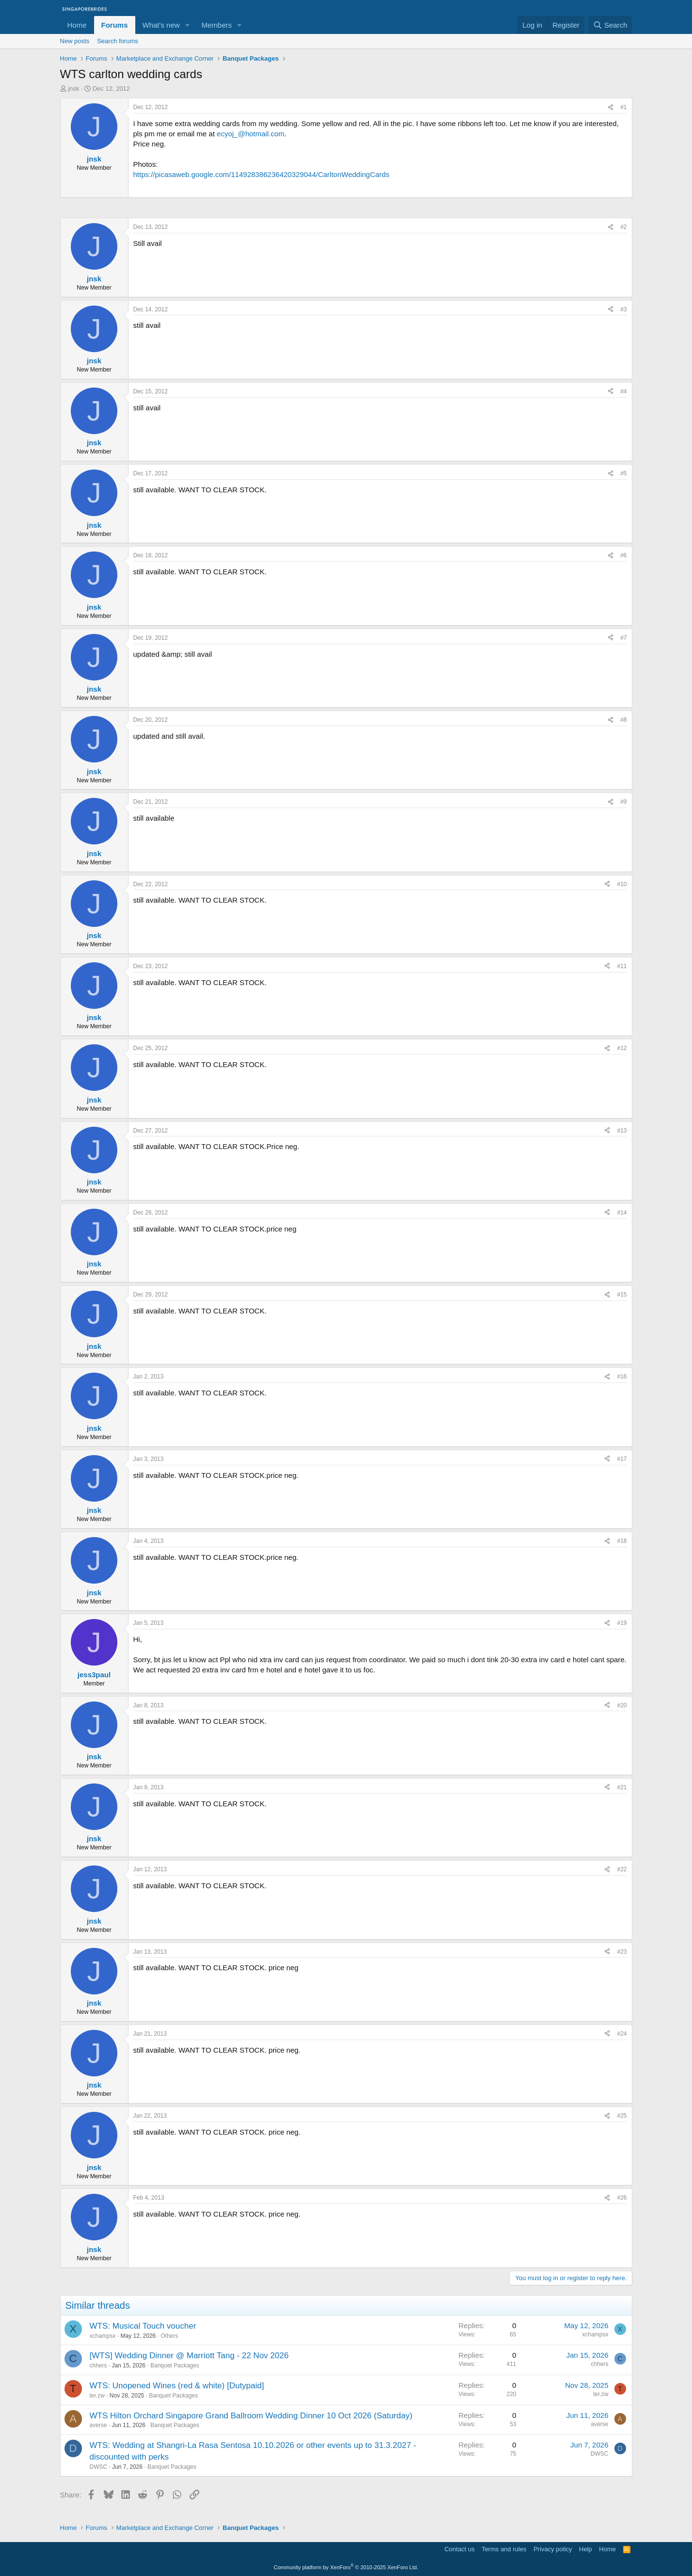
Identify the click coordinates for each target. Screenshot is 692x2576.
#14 (622, 1212)
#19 (622, 1623)
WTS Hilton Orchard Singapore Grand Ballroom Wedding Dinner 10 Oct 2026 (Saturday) (251, 2415)
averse (98, 2425)
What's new (161, 25)
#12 (622, 1048)
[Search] (610, 25)
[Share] (610, 107)
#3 (623, 309)
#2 (623, 227)
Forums (114, 25)
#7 (623, 637)
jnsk (73, 88)
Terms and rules (504, 2549)
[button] (187, 25)
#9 (623, 801)
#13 (622, 1130)
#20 (622, 1705)
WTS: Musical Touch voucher (143, 2326)
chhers (98, 2365)
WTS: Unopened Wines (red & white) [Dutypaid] (177, 2385)
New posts (75, 41)
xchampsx (103, 2336)
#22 (622, 1869)
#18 (622, 1541)
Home (77, 25)
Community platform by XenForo (346, 2567)
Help (585, 2549)
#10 (622, 884)
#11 (622, 966)
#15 (622, 1294)
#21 (622, 1787)
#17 (622, 1459)
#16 (622, 1376)
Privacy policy (552, 2549)
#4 (623, 391)
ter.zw (97, 2395)
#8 (623, 719)
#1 (623, 107)
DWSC (99, 2466)
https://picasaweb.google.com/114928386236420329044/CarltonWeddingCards (261, 174)
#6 (623, 555)
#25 (622, 2115)
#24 (622, 2033)
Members (216, 25)
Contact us (459, 2549)
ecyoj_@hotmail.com (250, 134)
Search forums (117, 41)
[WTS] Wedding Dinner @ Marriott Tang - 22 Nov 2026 (189, 2355)
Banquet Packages (174, 2365)
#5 (623, 473)
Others (169, 2336)
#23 (622, 1951)
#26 (622, 2197)
